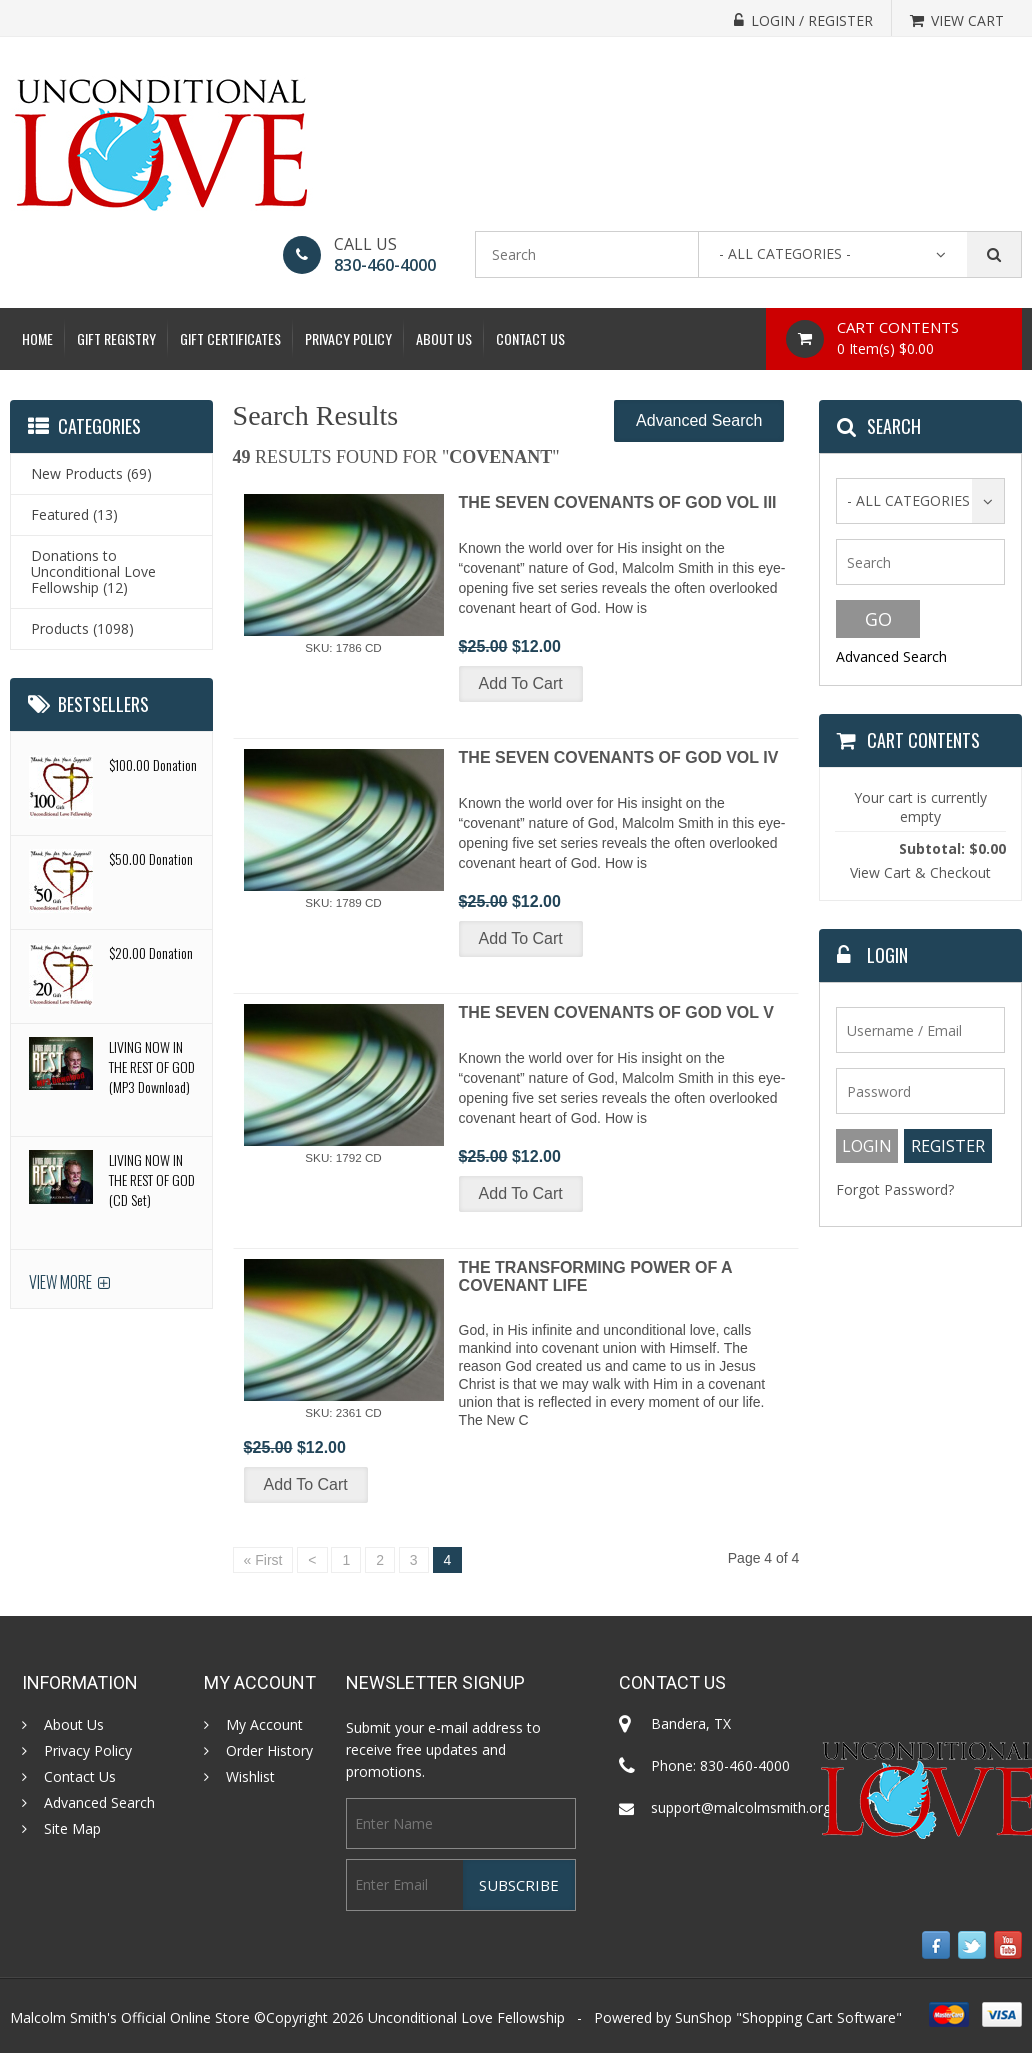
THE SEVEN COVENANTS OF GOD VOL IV (619, 757)
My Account (264, 1725)
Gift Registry (116, 338)
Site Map (72, 1829)
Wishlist (250, 1777)
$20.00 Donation (151, 952)
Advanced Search (699, 420)
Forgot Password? (895, 1189)
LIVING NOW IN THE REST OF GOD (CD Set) (152, 1179)
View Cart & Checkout (920, 872)
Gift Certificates (230, 338)
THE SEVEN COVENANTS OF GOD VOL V (616, 1012)
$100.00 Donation (153, 764)
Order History (269, 1751)
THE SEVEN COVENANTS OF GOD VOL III (618, 502)
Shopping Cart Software (819, 2017)
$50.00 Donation (151, 858)
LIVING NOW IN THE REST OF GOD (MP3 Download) (152, 1066)
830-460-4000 (385, 265)
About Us (444, 338)
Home (37, 338)
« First (263, 1560)
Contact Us (530, 338)
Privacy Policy (348, 338)
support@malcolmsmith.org (741, 1807)
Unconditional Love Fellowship (466, 2017)
